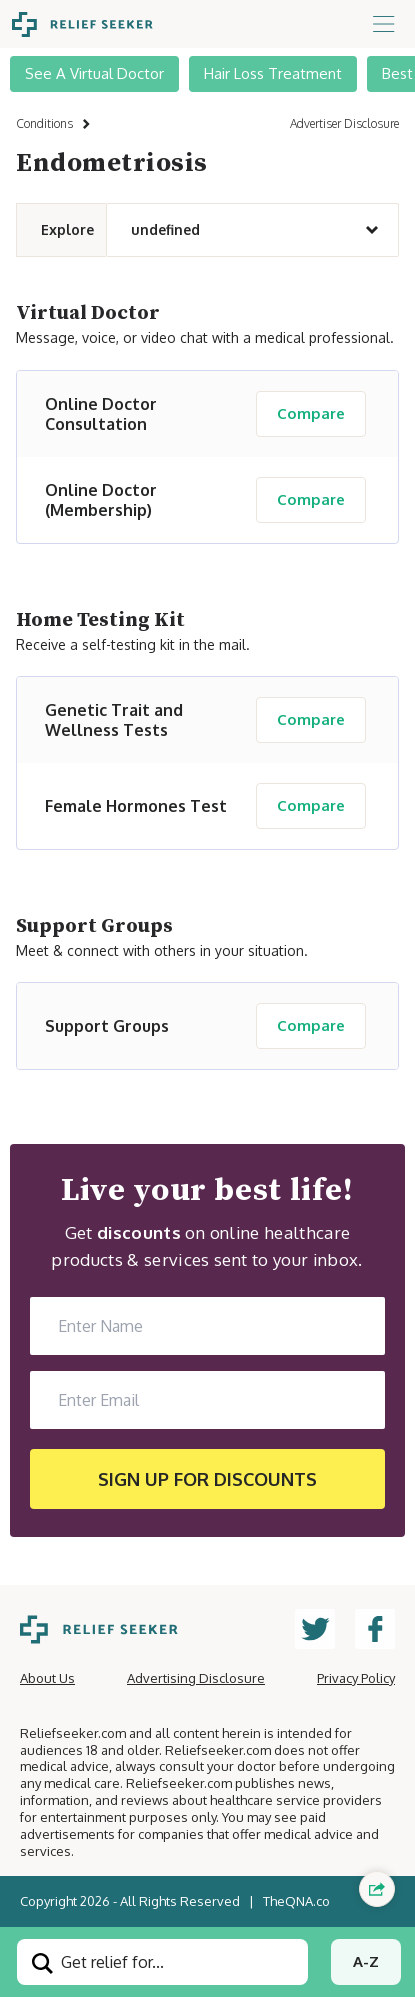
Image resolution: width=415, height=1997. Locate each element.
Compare (311, 413)
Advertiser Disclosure (344, 123)
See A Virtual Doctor (94, 73)
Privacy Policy (356, 1678)
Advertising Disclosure (196, 1678)
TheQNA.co (296, 1901)
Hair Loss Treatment (273, 73)
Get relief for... (98, 1963)
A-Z (366, 1961)
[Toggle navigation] (384, 24)
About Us (47, 1678)
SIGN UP (207, 1479)
